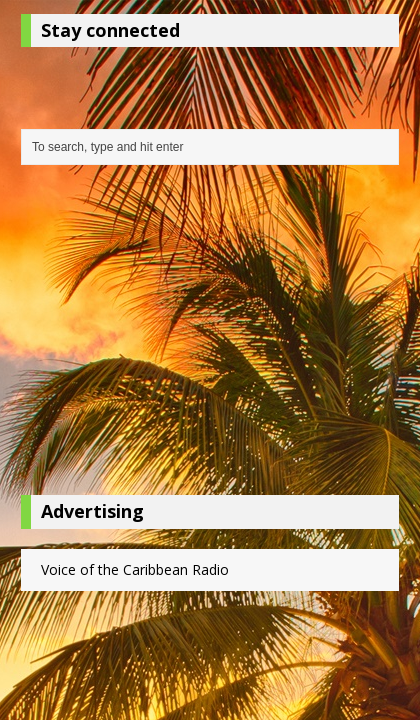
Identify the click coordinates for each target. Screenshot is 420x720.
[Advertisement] (210, 335)
